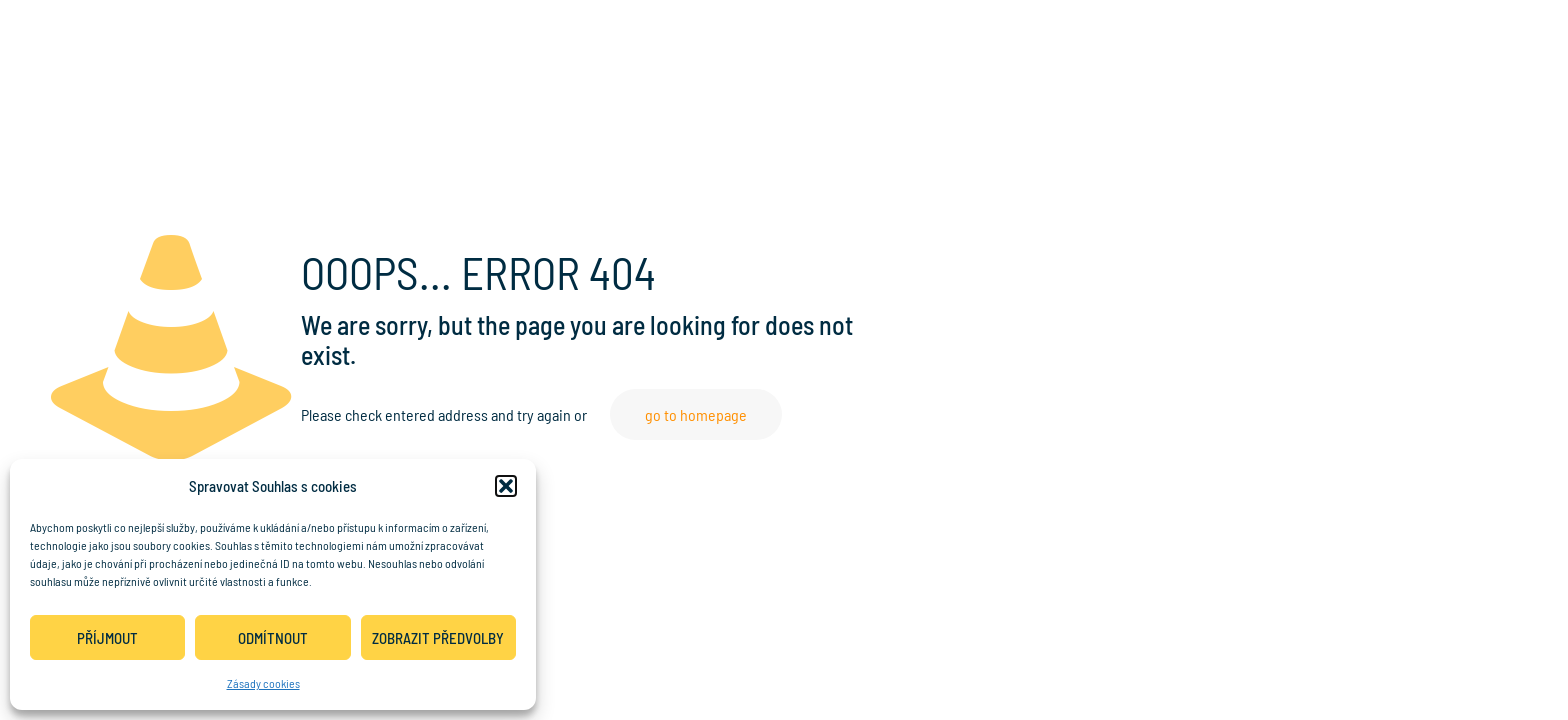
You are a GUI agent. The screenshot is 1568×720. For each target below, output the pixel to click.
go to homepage (696, 414)
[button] (506, 486)
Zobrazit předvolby (438, 638)
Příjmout (107, 638)
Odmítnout (273, 638)
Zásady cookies (263, 683)
